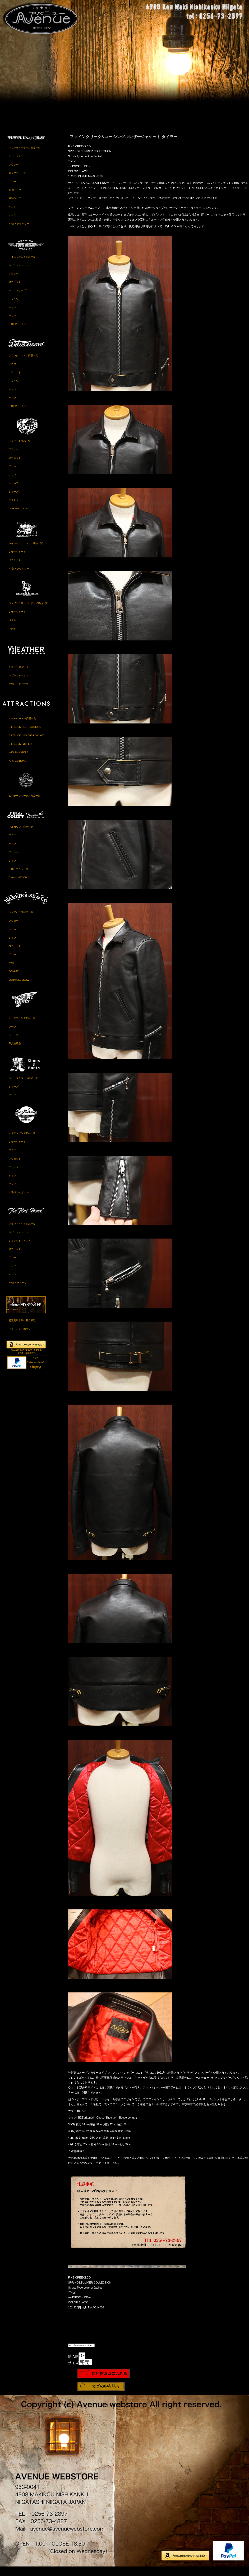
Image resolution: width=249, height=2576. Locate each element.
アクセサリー (16, 508)
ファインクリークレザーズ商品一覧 (28, 611)
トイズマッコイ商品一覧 (22, 265)
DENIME (14, 979)
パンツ (12, 223)
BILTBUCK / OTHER (20, 752)
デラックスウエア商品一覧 (23, 364)
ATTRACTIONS (17, 769)
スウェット (15, 290)
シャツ (12, 315)
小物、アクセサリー (20, 692)
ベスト (12, 215)
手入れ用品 (15, 1052)
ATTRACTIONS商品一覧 (22, 727)
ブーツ (12, 1035)
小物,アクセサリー (19, 232)
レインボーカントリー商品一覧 (26, 551)
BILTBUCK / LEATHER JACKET (26, 743)
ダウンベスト (16, 568)
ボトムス (14, 491)
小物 (11, 971)
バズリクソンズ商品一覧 (22, 1141)
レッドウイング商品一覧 (22, 1026)
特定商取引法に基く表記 (22, 1328)
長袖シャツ (15, 198)
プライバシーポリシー (21, 1337)
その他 (12, 637)
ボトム (12, 937)
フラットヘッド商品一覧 (22, 1232)
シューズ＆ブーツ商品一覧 (23, 1086)
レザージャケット (18, 164)
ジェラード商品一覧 (20, 449)
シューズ (14, 500)
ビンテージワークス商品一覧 (24, 804)
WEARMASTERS (18, 760)
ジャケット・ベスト (20, 1249)
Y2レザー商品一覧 (19, 675)
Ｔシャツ (14, 190)
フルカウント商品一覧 (21, 835)
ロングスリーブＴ (18, 181)
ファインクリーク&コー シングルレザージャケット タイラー (123, 145)
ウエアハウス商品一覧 (21, 920)
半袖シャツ (15, 206)
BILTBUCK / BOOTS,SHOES (25, 735)
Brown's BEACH (18, 885)
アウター (14, 173)
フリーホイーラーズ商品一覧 (24, 156)
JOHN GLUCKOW (19, 517)
